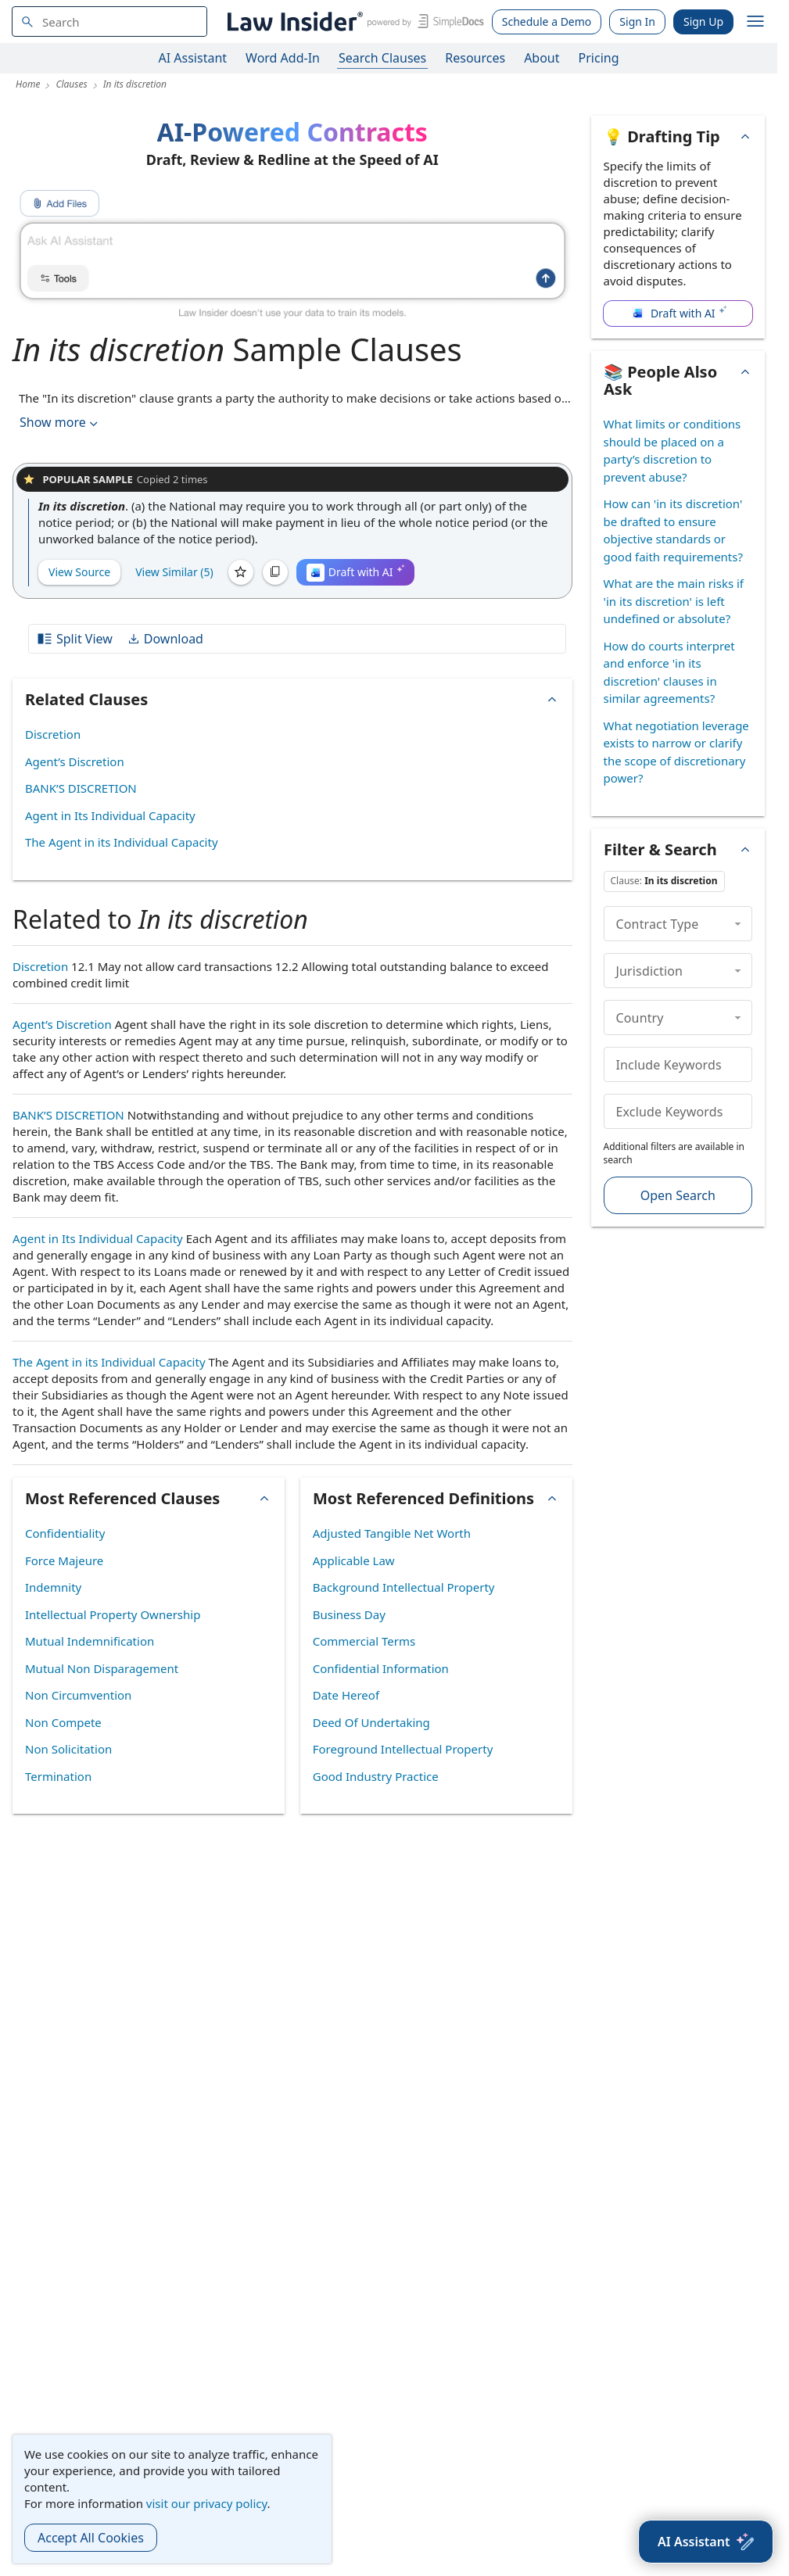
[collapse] (737, 923)
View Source (79, 571)
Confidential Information (381, 1668)
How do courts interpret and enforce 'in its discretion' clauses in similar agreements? (669, 672)
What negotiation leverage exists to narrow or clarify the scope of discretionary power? (676, 752)
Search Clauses (382, 57)
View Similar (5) (174, 571)
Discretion (53, 734)
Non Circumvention (78, 1695)
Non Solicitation (68, 1749)
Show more (60, 423)
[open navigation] (755, 22)
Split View (74, 638)
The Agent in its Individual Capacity (121, 842)
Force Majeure (64, 1560)
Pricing (599, 57)
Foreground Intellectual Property (403, 1749)
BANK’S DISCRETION (81, 788)
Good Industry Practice (376, 1776)
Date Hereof (346, 1695)
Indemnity (53, 1587)
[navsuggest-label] (109, 21)
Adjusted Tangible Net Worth (392, 1533)
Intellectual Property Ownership (112, 1614)
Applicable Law (354, 1560)
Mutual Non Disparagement (101, 1668)
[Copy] (275, 572)
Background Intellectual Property (404, 1587)
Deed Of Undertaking (371, 1722)
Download (165, 638)
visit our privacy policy (206, 2503)
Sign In (637, 21)
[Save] (240, 572)
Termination (58, 1776)
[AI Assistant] (705, 2541)
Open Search (677, 1195)
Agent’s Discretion (74, 761)
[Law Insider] (353, 21)
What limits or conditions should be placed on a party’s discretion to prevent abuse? (672, 450)
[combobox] (109, 21)
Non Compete (63, 1722)
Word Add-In (283, 57)
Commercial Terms (364, 1641)
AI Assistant (193, 57)
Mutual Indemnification (89, 1641)
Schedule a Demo (547, 21)
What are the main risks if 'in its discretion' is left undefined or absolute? (674, 600)
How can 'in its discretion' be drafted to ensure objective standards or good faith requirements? (673, 530)
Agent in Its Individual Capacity (110, 815)
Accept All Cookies (91, 2537)
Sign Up (703, 21)
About (541, 57)
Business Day (349, 1614)
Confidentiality (65, 1533)
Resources (475, 57)
